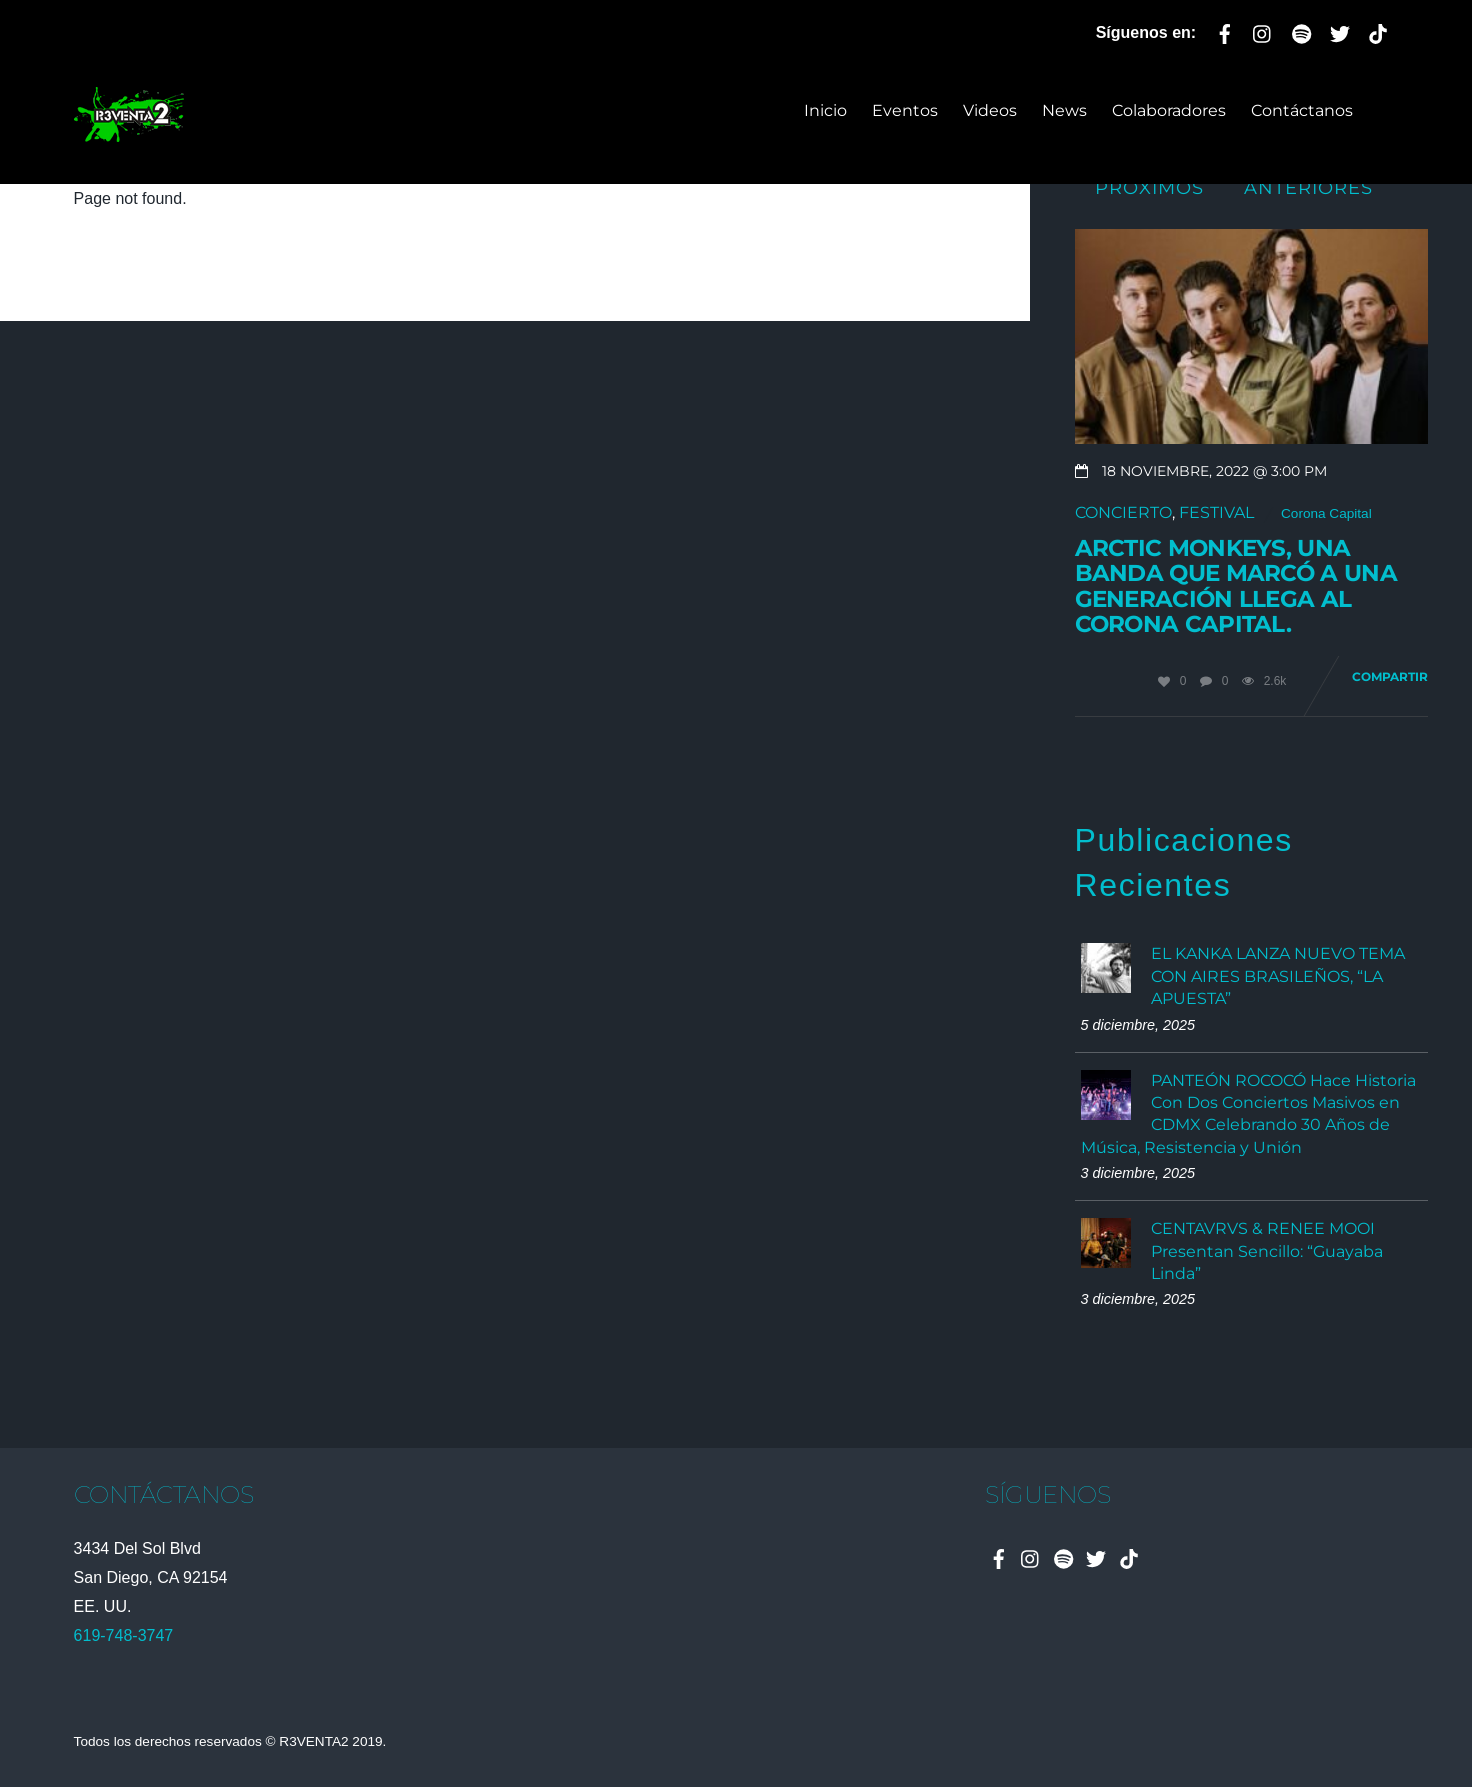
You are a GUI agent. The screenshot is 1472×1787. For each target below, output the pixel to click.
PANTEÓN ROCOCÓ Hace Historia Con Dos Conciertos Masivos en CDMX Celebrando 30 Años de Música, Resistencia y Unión (1248, 1114)
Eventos (905, 110)
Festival (1216, 512)
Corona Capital (1326, 513)
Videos (990, 110)
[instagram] (1263, 30)
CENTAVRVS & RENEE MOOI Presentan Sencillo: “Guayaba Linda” (1267, 1251)
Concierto (1123, 512)
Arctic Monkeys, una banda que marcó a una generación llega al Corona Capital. (1236, 586)
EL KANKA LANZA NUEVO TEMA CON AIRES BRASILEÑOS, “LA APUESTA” (1278, 976)
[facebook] (1225, 30)
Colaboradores (1169, 110)
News (1064, 110)
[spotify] (1302, 30)
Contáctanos (1302, 110)
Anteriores (1308, 187)
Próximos (1149, 187)
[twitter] (1340, 30)
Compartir (1390, 676)
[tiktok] (1378, 30)
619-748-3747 (124, 1635)
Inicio (825, 110)
